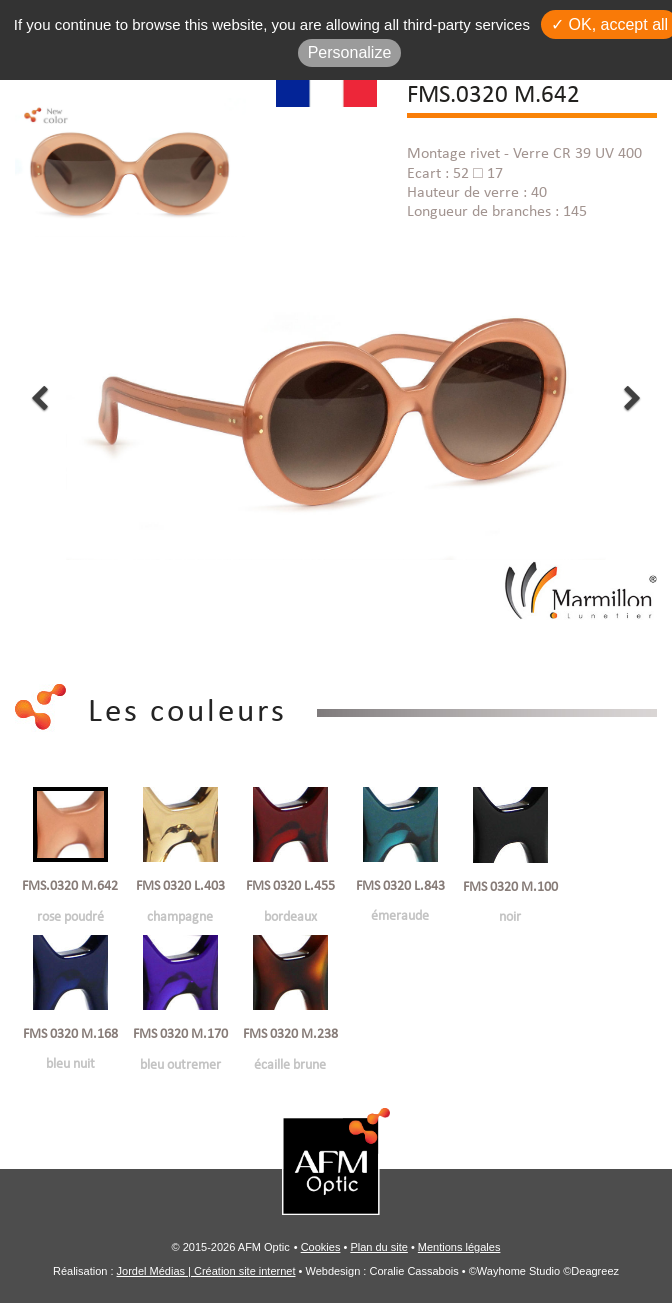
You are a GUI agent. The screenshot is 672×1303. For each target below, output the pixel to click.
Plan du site (378, 1247)
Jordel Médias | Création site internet (206, 1271)
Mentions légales (459, 1247)
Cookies (321, 1247)
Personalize (350, 52)
